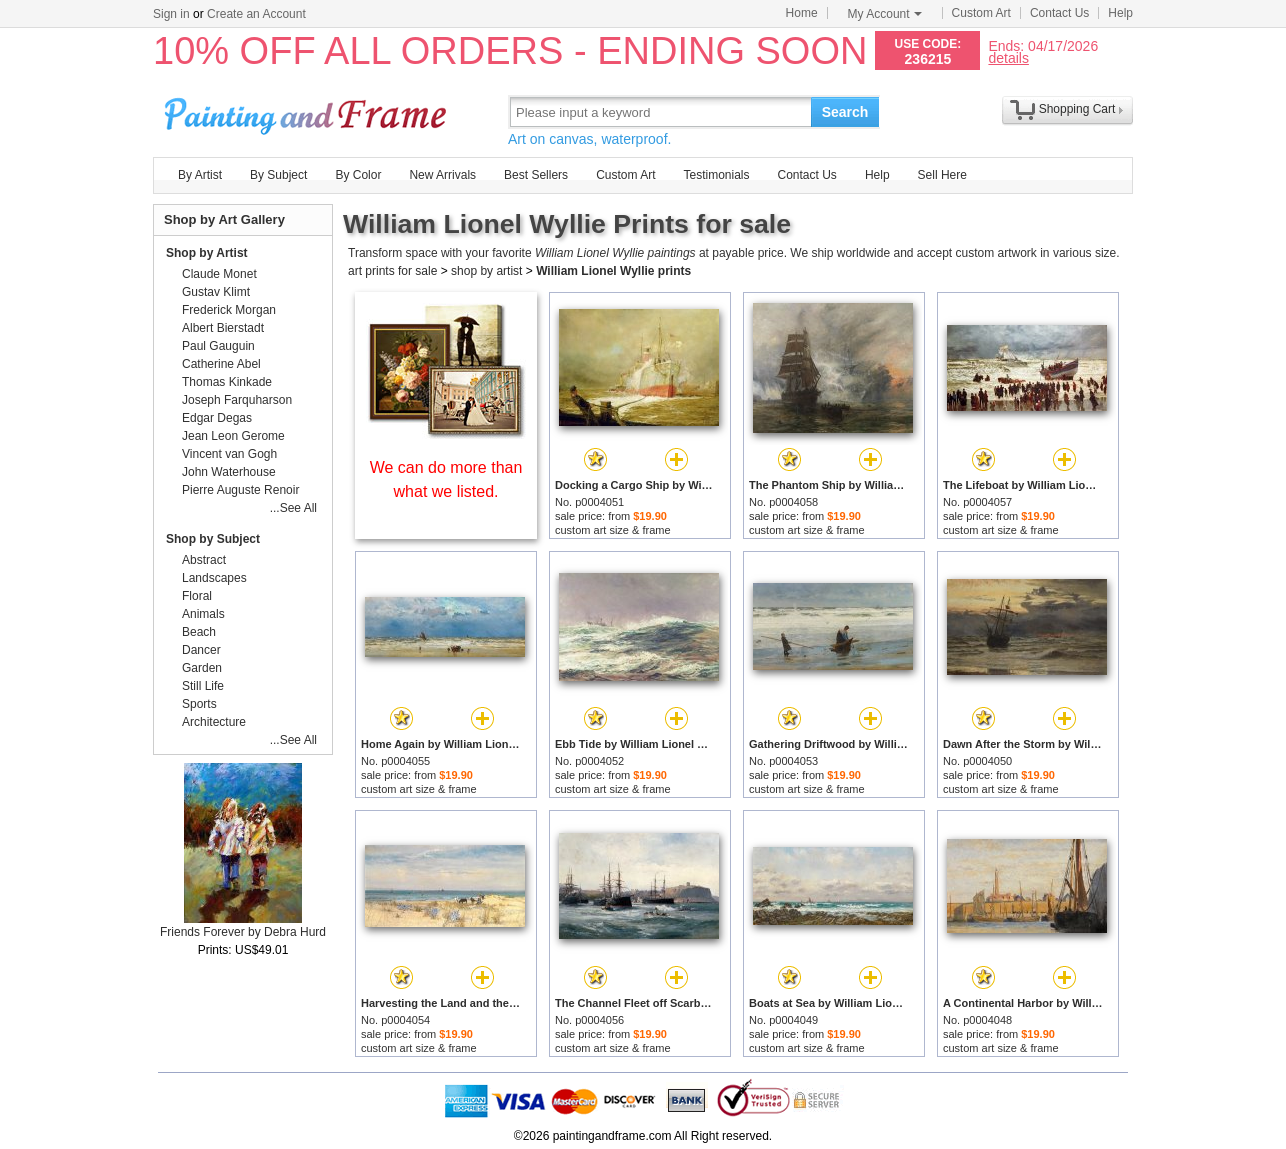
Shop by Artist (207, 253)
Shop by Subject (213, 539)
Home (802, 13)
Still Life (203, 686)
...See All (293, 508)
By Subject (278, 175)
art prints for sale (392, 271)
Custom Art (981, 13)
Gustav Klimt (216, 292)
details (1008, 57)
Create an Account (256, 14)
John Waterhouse (229, 472)
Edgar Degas (217, 418)
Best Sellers (536, 175)
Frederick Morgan (229, 310)
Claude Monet (219, 274)
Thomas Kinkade (227, 382)
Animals (203, 614)
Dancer (201, 650)
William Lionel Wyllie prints (613, 271)
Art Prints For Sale (308, 111)
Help (1120, 13)
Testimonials (716, 175)
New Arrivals (442, 175)
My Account (885, 14)
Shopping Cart (1077, 109)
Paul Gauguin (218, 346)
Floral (197, 596)
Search (845, 112)
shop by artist (486, 271)
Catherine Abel (221, 364)
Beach (199, 632)
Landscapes (214, 578)
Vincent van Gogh (229, 454)
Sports (199, 704)
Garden (202, 668)
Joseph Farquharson (237, 400)
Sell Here (942, 175)
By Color (358, 175)
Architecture (214, 722)
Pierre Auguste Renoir (240, 490)
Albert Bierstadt (223, 328)
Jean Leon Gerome (233, 436)
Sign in (171, 14)
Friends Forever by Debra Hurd (243, 932)
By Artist (200, 175)
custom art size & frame (613, 530)
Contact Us (1059, 13)
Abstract (204, 560)
